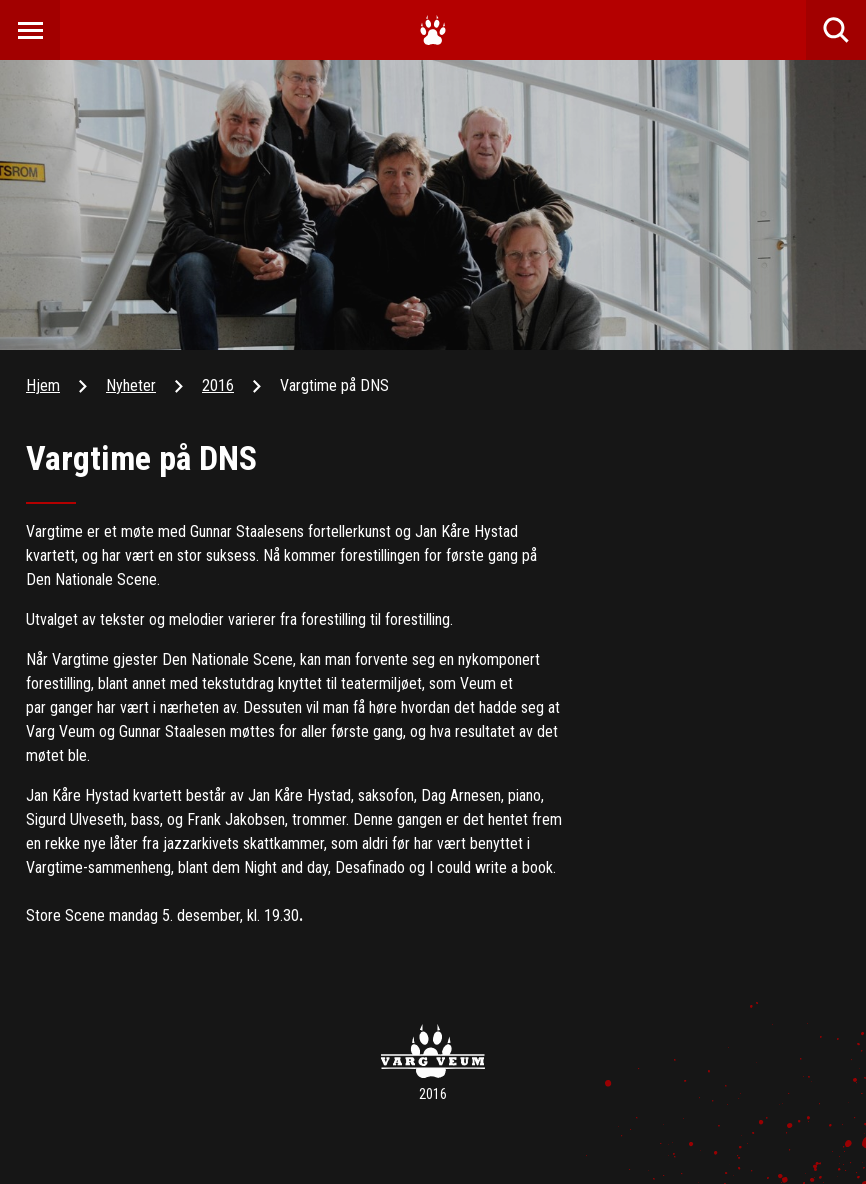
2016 (218, 385)
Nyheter (131, 385)
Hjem (43, 385)
